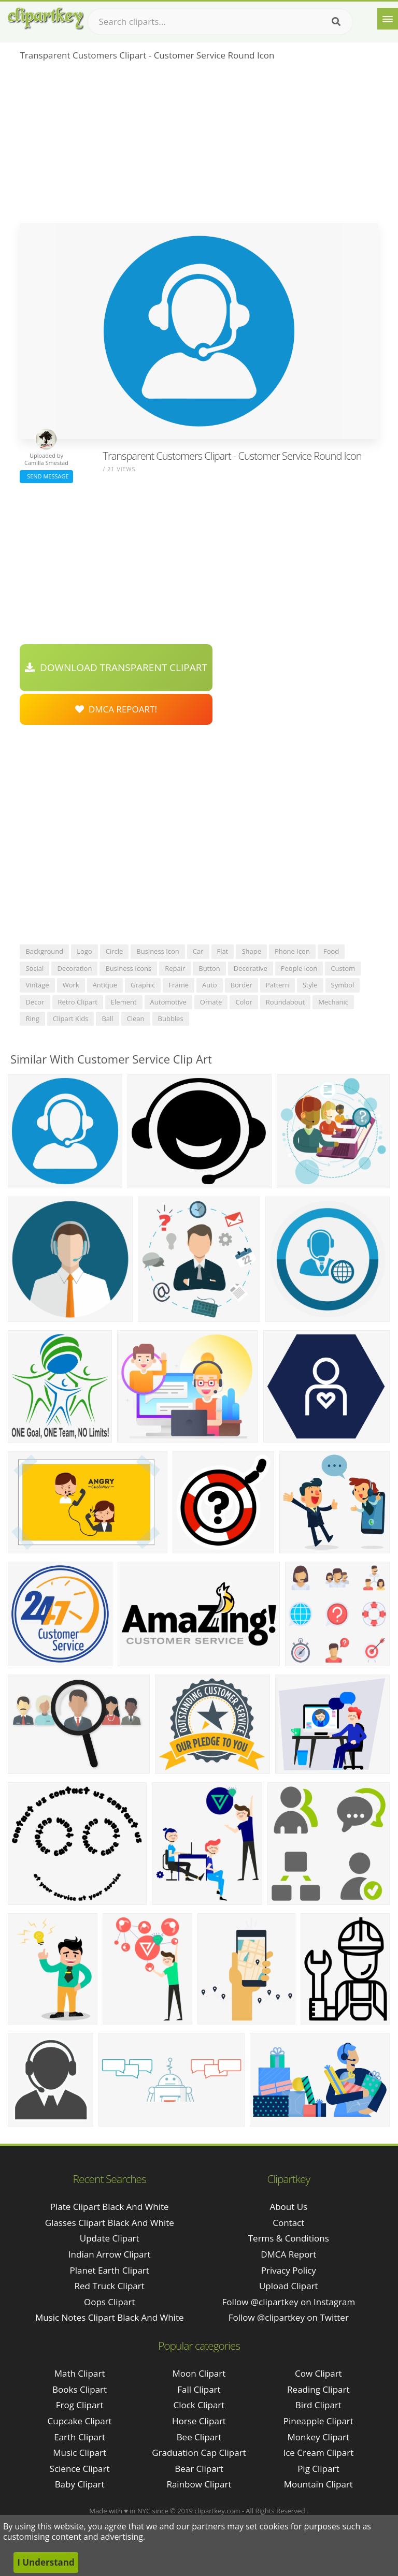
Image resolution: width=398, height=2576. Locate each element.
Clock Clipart (199, 2405)
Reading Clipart (318, 2389)
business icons (128, 968)
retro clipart (77, 1002)
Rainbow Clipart (198, 2484)
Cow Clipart (318, 2373)
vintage (37, 984)
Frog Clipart (80, 2405)
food (331, 951)
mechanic (333, 1002)
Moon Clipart (199, 2373)
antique (105, 984)
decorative (250, 968)
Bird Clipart (318, 2405)
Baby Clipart (80, 2484)
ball (107, 1018)
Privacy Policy (288, 2270)
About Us (288, 2207)
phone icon (292, 951)
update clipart (109, 2238)
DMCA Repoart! (116, 709)
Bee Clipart (199, 2437)
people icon (299, 968)
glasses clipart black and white (109, 2223)
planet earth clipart (109, 2270)
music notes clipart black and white (109, 2317)
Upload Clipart (288, 2286)
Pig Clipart (318, 2469)
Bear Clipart (199, 2469)
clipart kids (71, 1018)
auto (209, 984)
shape (251, 951)
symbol (342, 984)
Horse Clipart (199, 2421)
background (44, 951)
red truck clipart (110, 2286)
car (198, 951)
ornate (211, 1002)
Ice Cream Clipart (318, 2452)
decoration (74, 968)
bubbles (170, 1018)
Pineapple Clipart (318, 2421)
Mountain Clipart (318, 2484)
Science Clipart (80, 2469)
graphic (143, 984)
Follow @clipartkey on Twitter (289, 2317)
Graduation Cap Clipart (199, 2452)
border (241, 984)
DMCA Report (288, 2254)
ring (32, 1018)
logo (84, 951)
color (243, 1002)
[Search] (336, 22)
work (71, 984)
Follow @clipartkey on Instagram (288, 2302)
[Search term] (220, 21)
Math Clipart (79, 2373)
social (34, 968)
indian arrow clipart (109, 2254)
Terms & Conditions (288, 2238)
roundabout (285, 1002)
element (124, 1002)
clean (136, 1018)
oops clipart (109, 2302)
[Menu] (387, 19)
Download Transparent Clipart (116, 667)
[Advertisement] (199, 145)
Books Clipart (79, 2389)
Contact (288, 2223)
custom (343, 968)
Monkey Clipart (319, 2437)
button (209, 968)
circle (114, 951)
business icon (157, 951)
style (310, 984)
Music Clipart (79, 2452)
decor (34, 1002)
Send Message (46, 476)
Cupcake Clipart (80, 2421)
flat (223, 951)
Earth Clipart (79, 2437)
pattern (277, 984)
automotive (168, 1002)
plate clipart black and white (109, 2207)
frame (178, 984)
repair (175, 968)
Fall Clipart (198, 2389)
